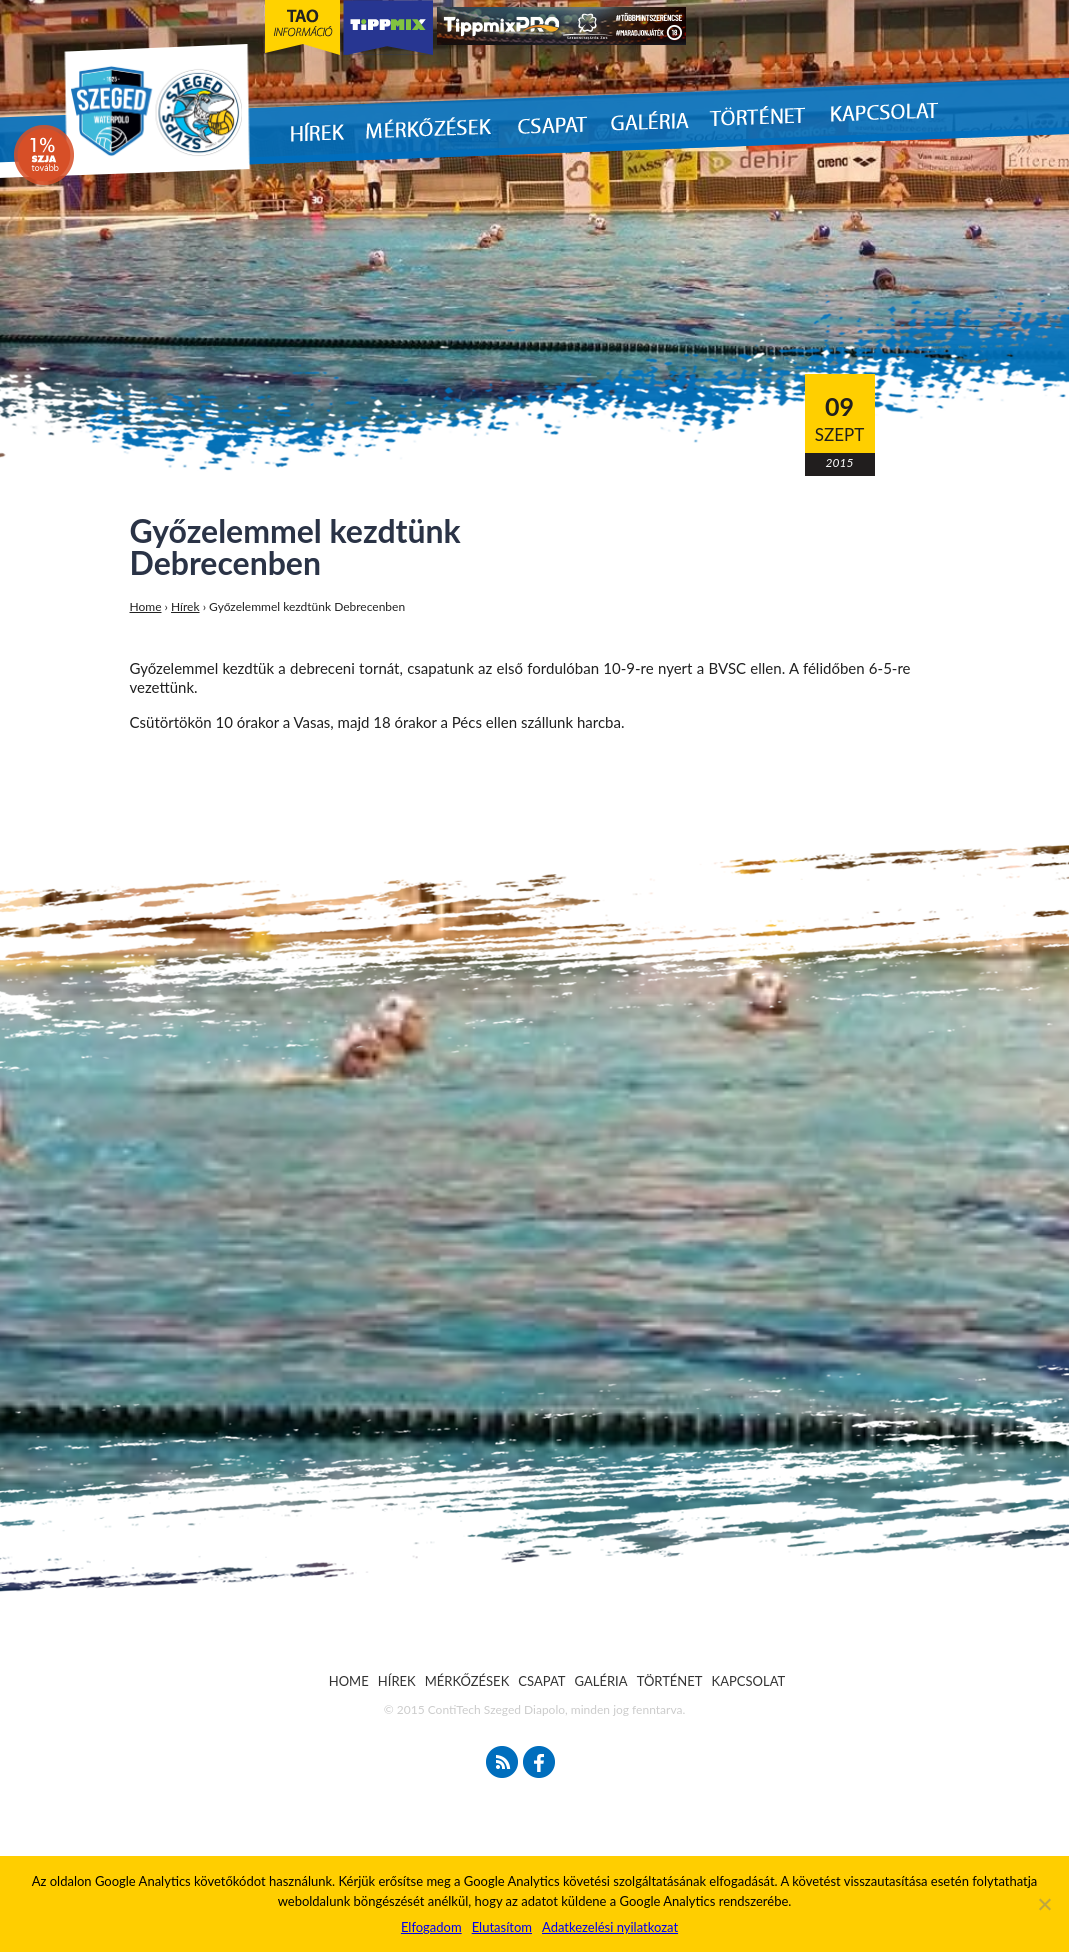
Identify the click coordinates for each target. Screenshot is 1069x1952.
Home (146, 606)
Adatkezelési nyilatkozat (610, 1927)
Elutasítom (502, 1927)
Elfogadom (431, 1927)
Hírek (185, 606)
